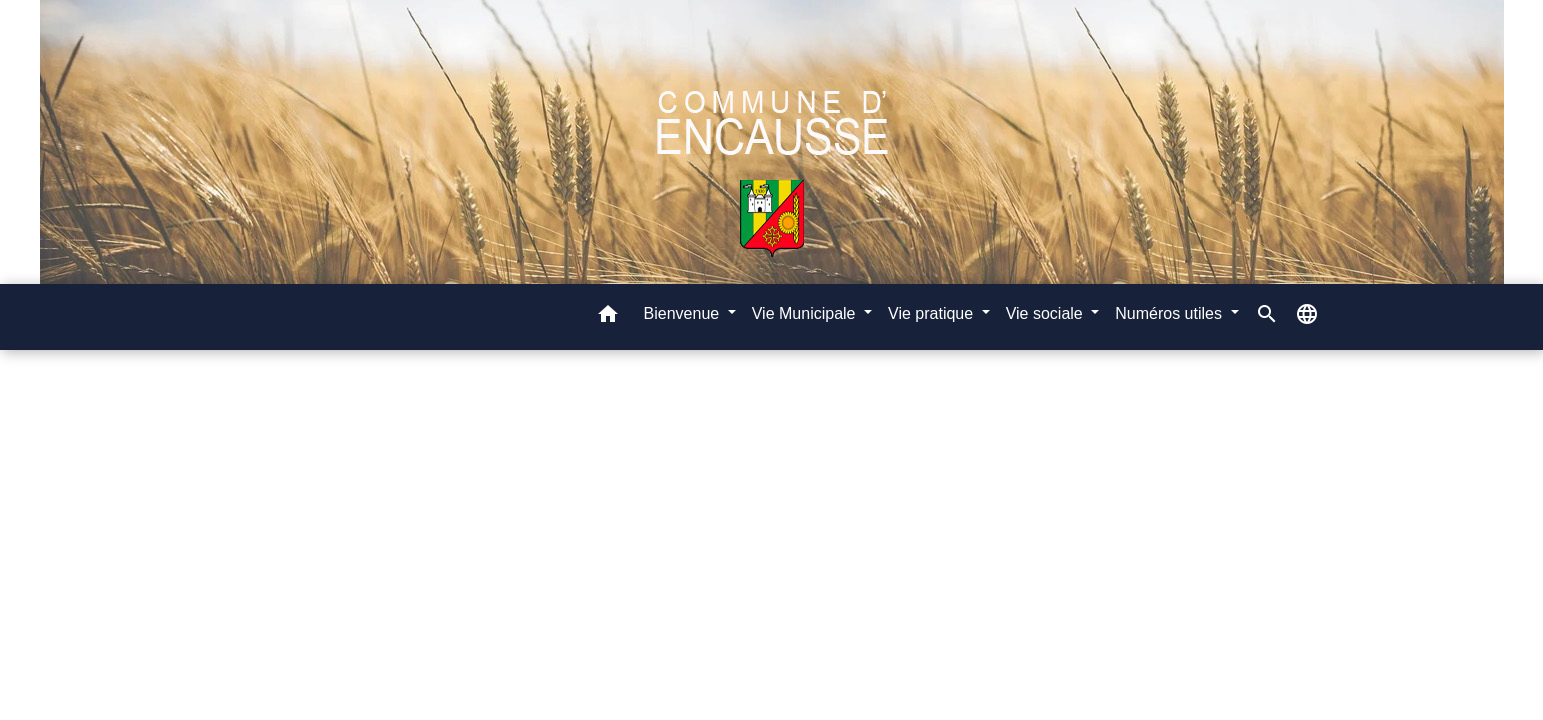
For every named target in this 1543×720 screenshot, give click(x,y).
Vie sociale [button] (1047, 313)
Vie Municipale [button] (806, 313)
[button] (608, 317)
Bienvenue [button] (684, 313)
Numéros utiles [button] (1170, 313)
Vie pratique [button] (933, 313)
